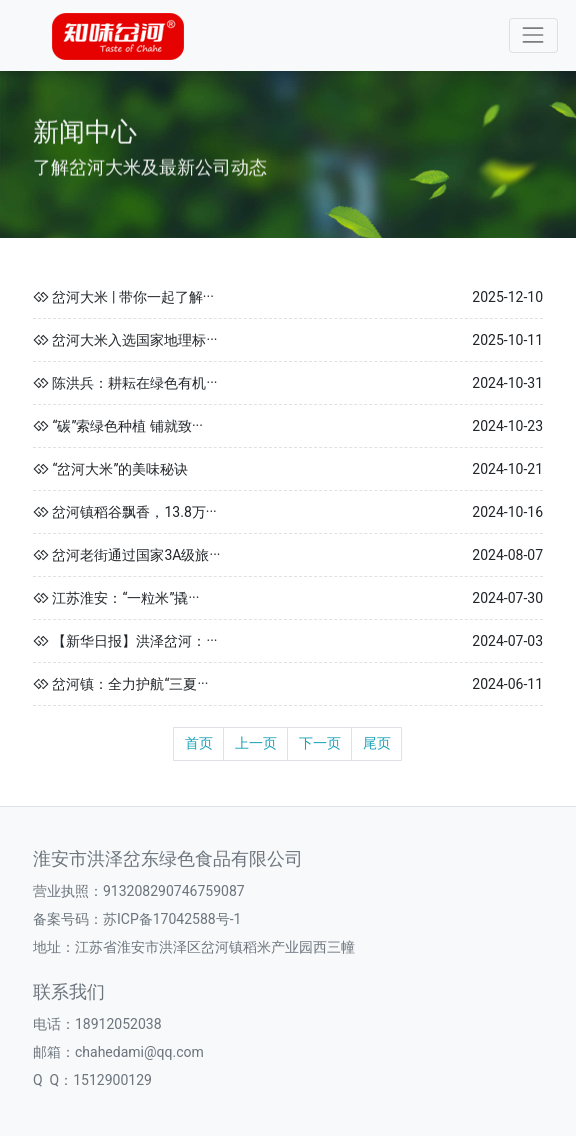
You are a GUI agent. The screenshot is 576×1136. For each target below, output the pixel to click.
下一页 (320, 743)
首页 (199, 743)
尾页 (377, 743)
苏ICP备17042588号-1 (172, 919)
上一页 (256, 743)
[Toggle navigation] (533, 35)
